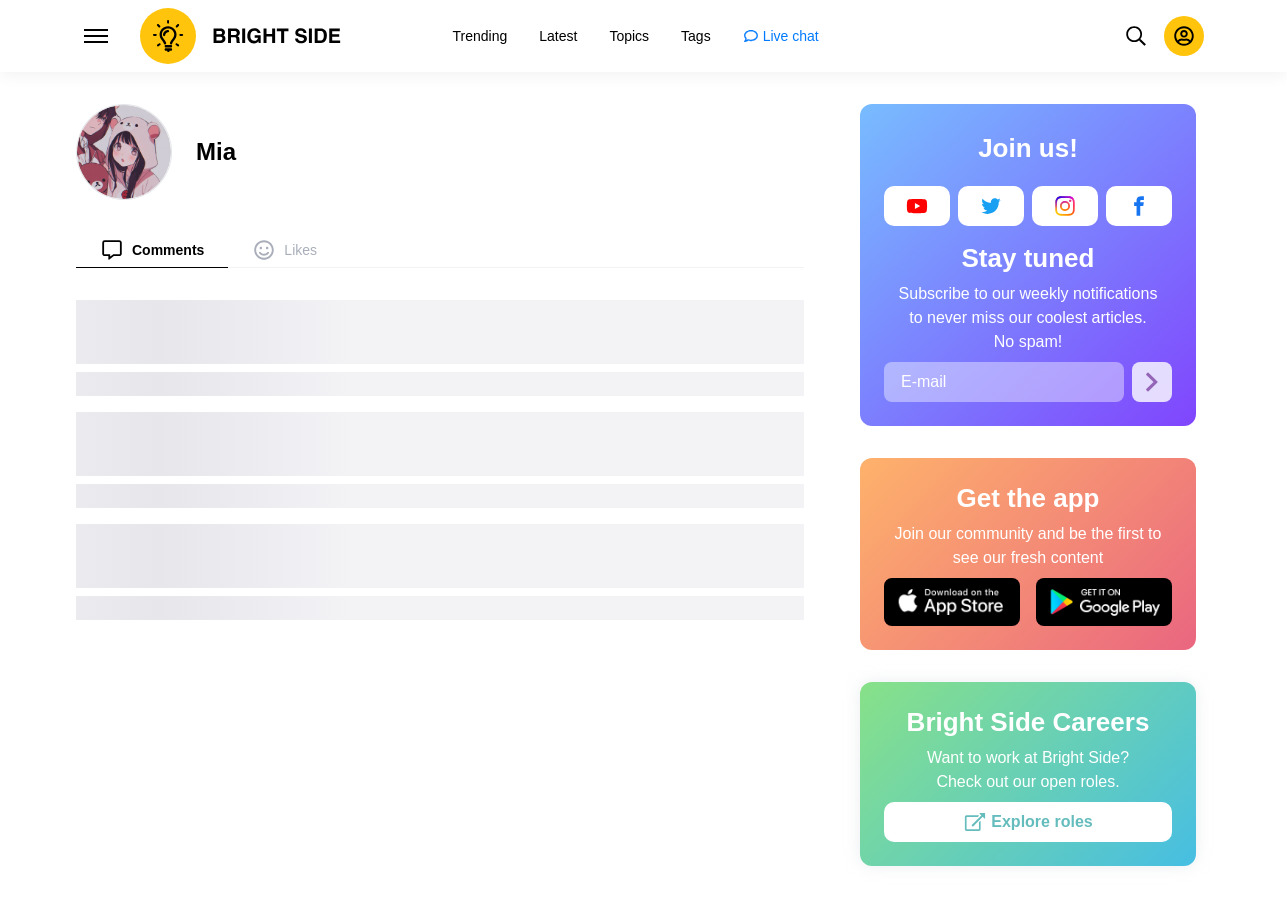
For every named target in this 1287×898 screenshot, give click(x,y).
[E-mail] (1004, 382)
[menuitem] (152, 249)
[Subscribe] (1152, 382)
